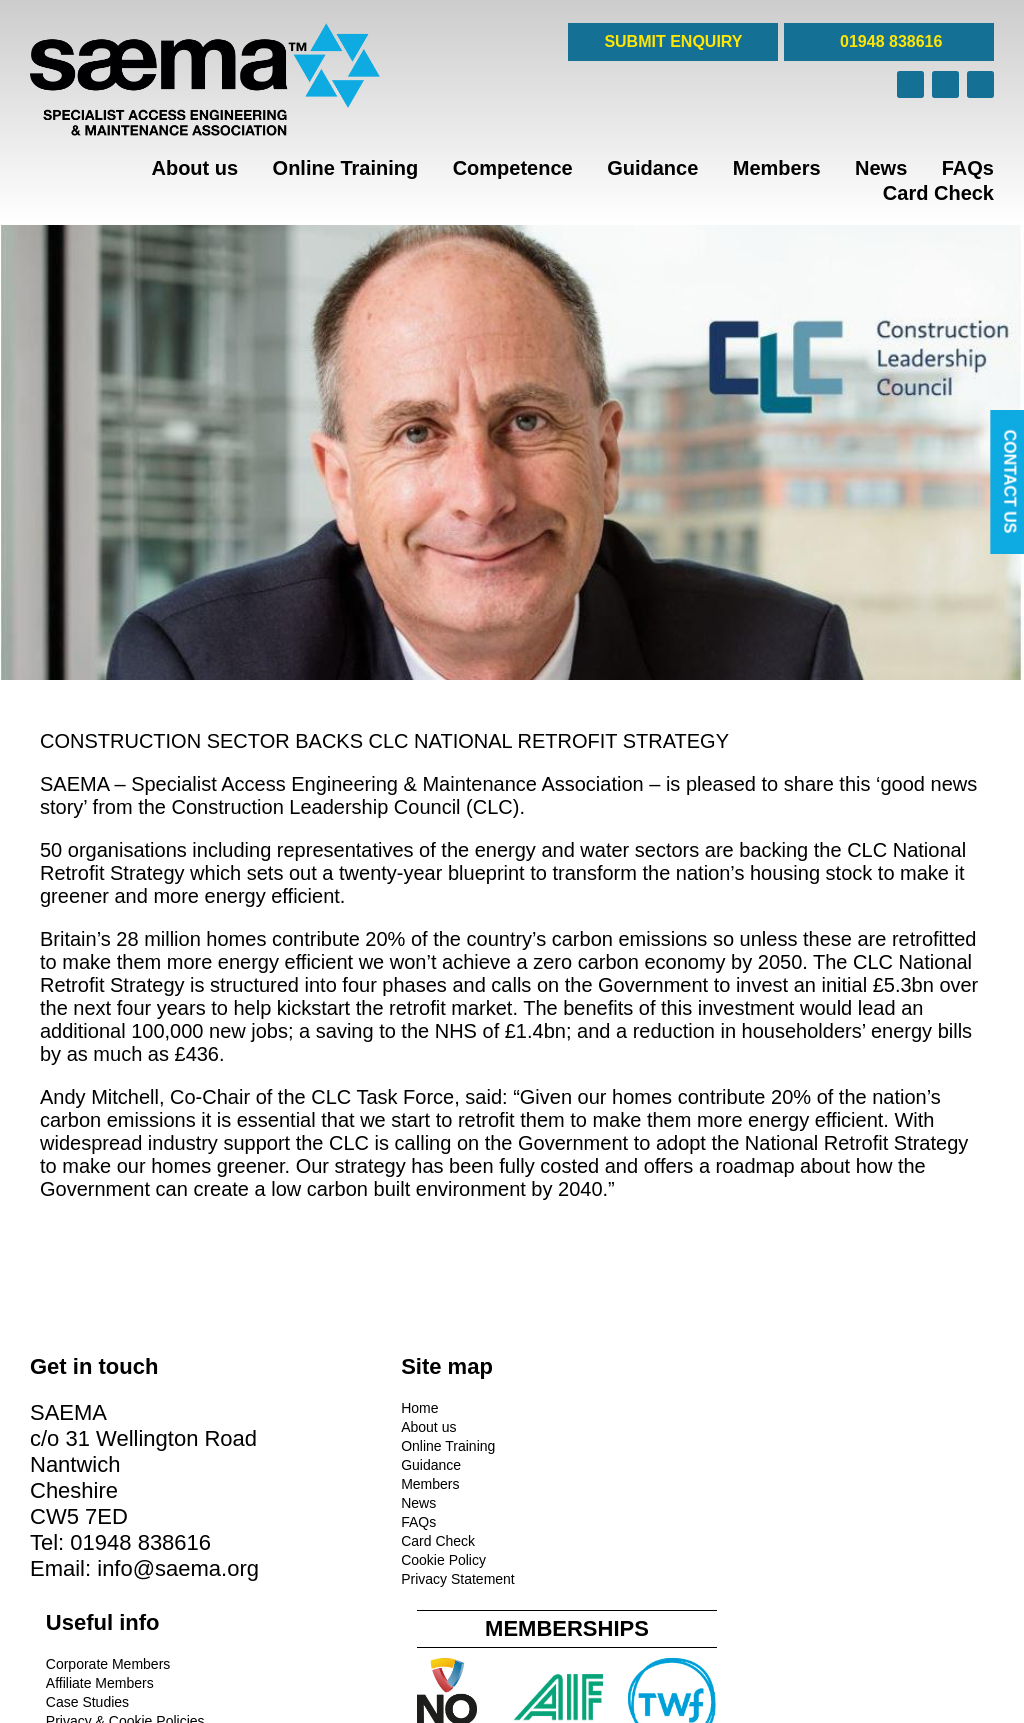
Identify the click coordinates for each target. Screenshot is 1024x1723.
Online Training (346, 168)
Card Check (938, 193)
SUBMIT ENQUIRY (673, 41)
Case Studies (563, 1443)
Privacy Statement (333, 1576)
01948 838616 (889, 41)
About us (194, 168)
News (881, 168)
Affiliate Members (576, 1424)
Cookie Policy (318, 1557)
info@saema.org (111, 1617)
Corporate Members (584, 1405)
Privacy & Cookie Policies (601, 1462)
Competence (513, 168)
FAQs (968, 168)
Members (777, 168)
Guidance (652, 168)
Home (294, 1405)
